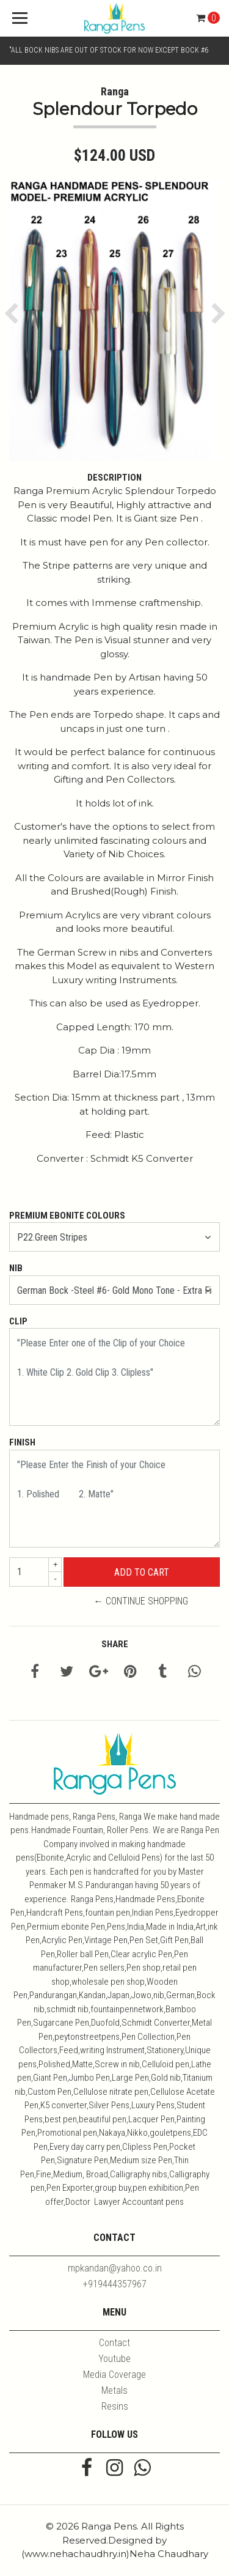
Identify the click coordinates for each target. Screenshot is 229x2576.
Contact (114, 2343)
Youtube (114, 2358)
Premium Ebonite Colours (67, 1215)
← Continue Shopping (140, 1601)
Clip (18, 1321)
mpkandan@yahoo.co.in (115, 2268)
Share (114, 1644)
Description (114, 477)
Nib (16, 1268)
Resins (114, 2406)
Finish (22, 1442)
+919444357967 (115, 2284)
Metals (114, 2390)
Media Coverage (114, 2374)
